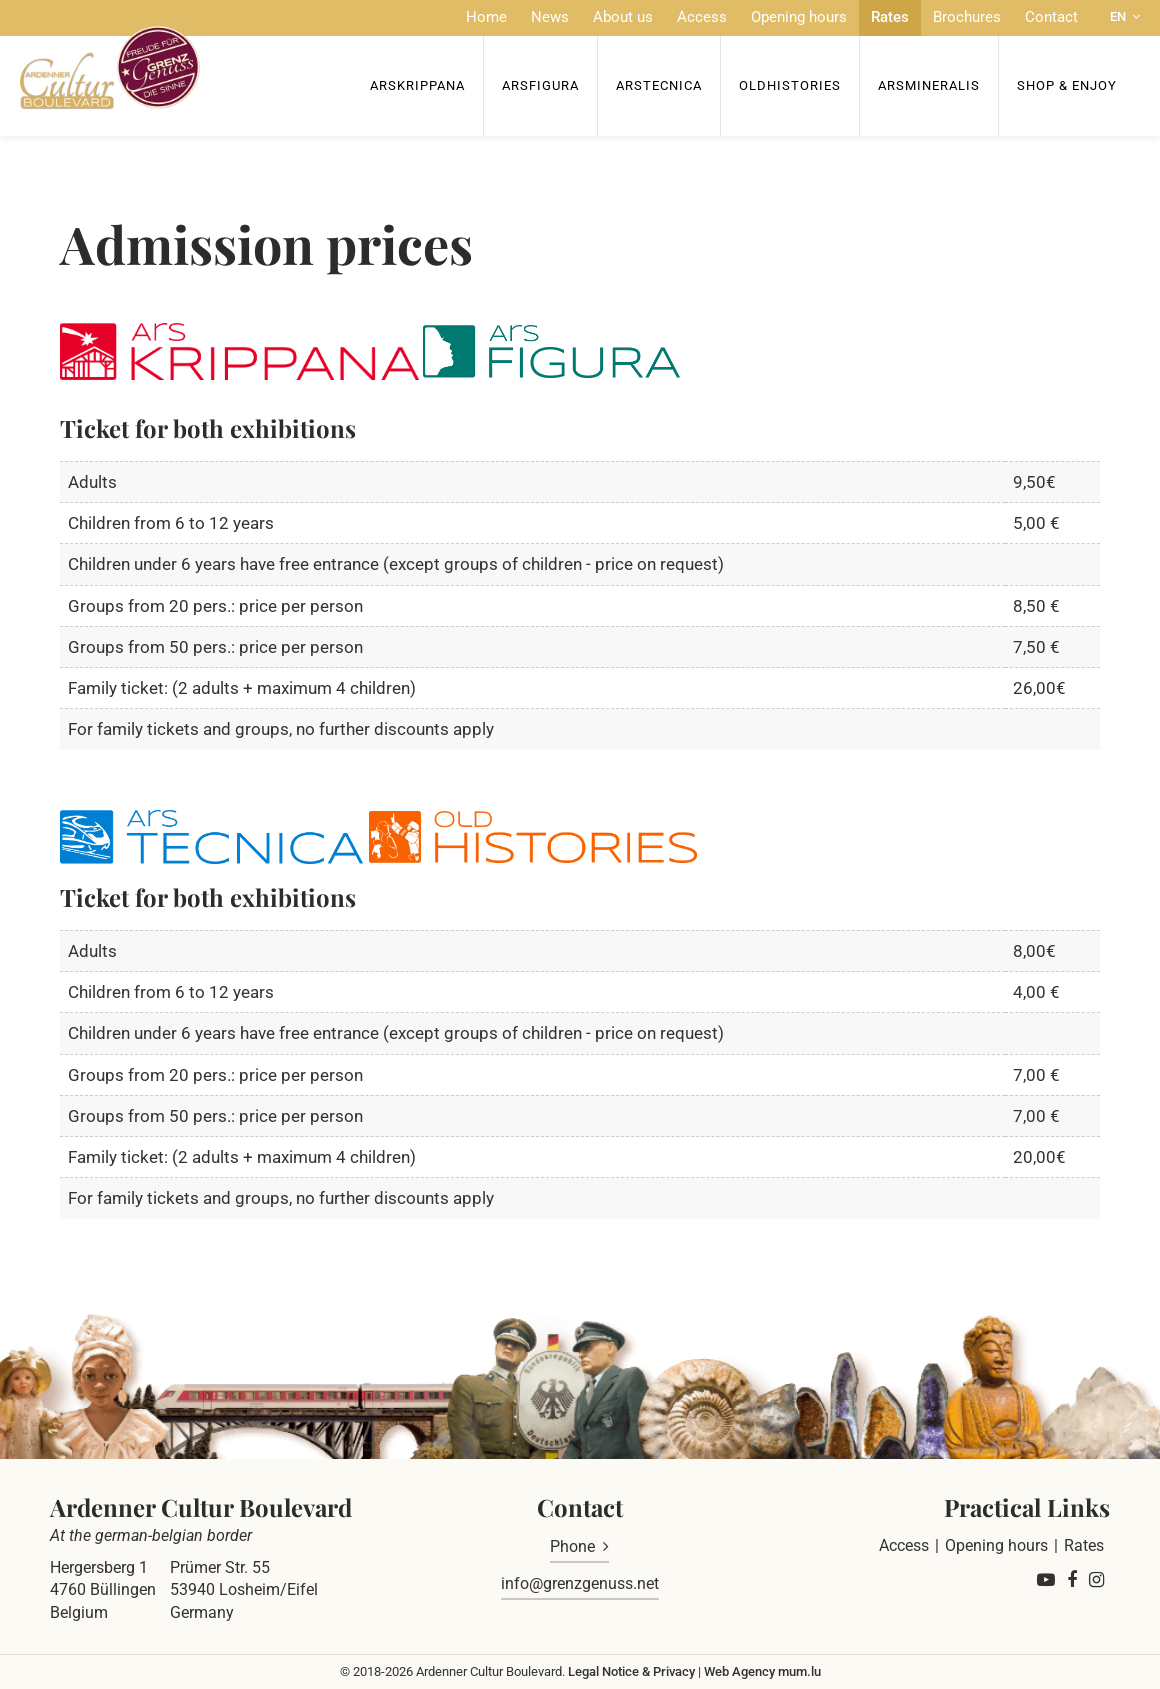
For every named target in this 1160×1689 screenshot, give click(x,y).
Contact (1051, 17)
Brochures (967, 17)
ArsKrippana (417, 85)
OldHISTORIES (790, 85)
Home (486, 17)
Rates (890, 17)
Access (702, 17)
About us (623, 17)
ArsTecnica (659, 85)
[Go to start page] (110, 67)
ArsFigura (540, 85)
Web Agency (739, 1671)
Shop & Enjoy (1067, 85)
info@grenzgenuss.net (580, 1583)
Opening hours (799, 17)
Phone (572, 1546)
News (550, 17)
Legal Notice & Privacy (631, 1671)
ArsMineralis (929, 85)
